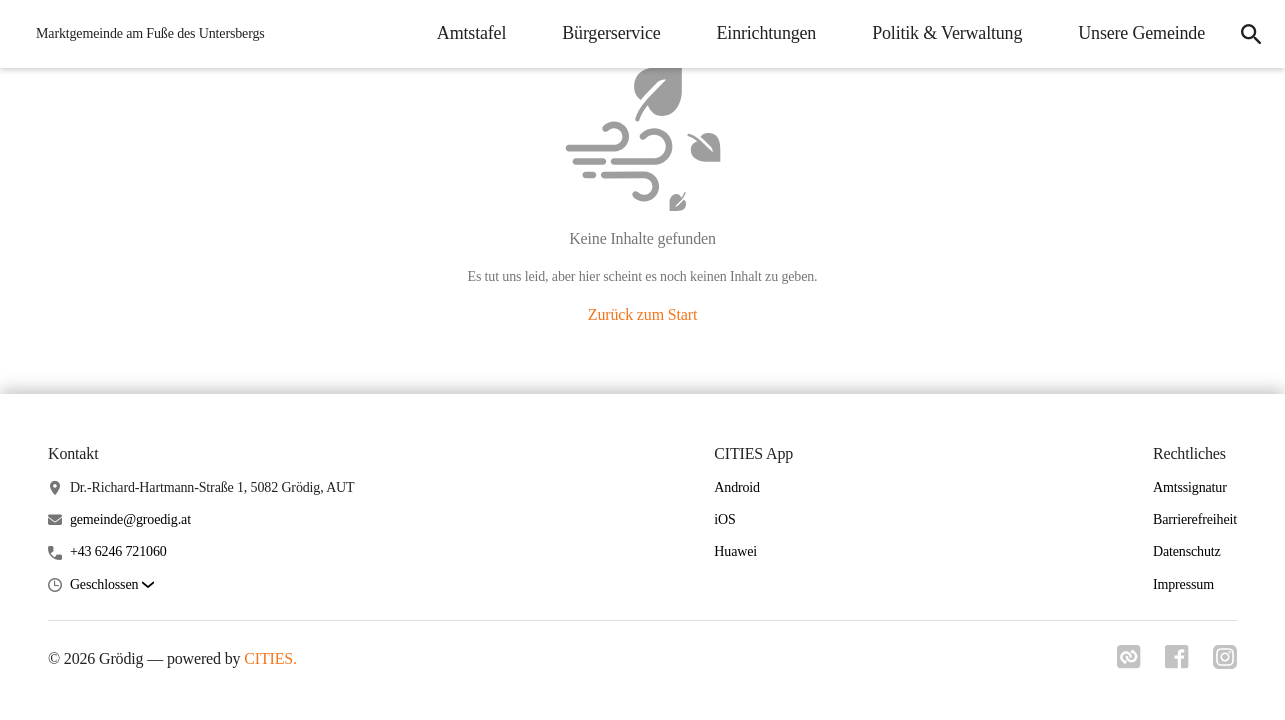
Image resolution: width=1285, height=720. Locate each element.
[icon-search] (1251, 34)
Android (737, 487)
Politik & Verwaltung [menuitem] (947, 33)
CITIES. (270, 658)
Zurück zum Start (642, 314)
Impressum (1183, 584)
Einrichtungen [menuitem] (767, 33)
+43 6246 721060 (118, 551)
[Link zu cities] (1129, 663)
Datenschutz (1187, 551)
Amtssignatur (1190, 487)
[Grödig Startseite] (144, 34)
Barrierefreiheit (1195, 519)
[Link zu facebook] (1177, 663)
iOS (724, 519)
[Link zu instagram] (1225, 663)
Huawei (735, 551)
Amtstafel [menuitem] (471, 33)
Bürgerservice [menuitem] (611, 33)
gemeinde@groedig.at (130, 519)
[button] (112, 585)
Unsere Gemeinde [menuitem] (1141, 33)
